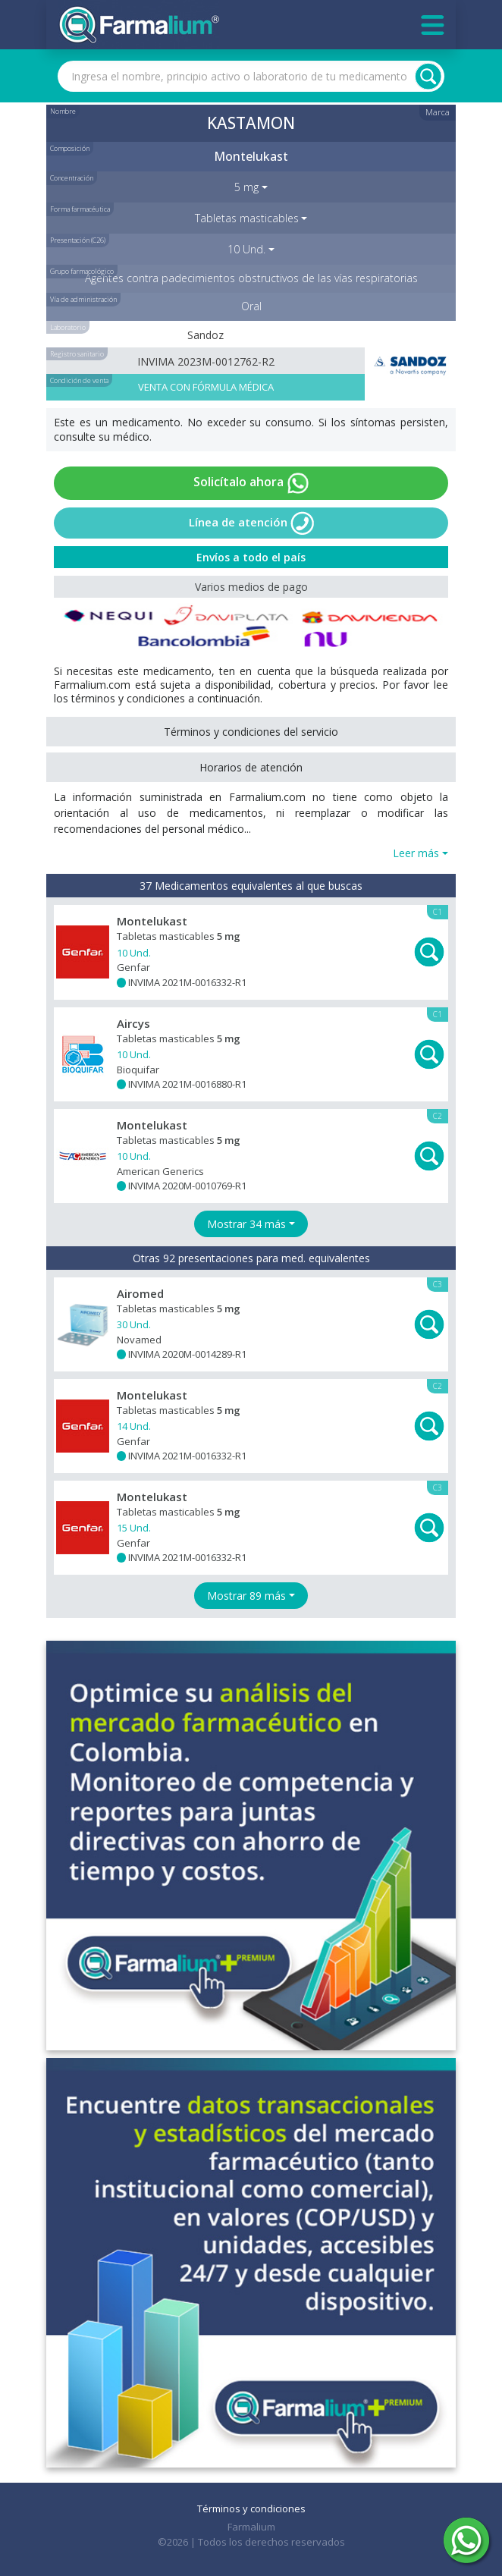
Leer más (416, 853)
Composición (69, 148)
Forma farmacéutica (80, 209)
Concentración (71, 178)
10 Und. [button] (246, 249)
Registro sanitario (77, 354)
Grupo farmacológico (82, 271)
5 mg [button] (246, 187)
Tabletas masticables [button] (247, 218)
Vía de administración (83, 299)
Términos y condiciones (251, 2508)
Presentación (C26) (77, 240)
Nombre (63, 111)
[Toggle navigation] (432, 25)
